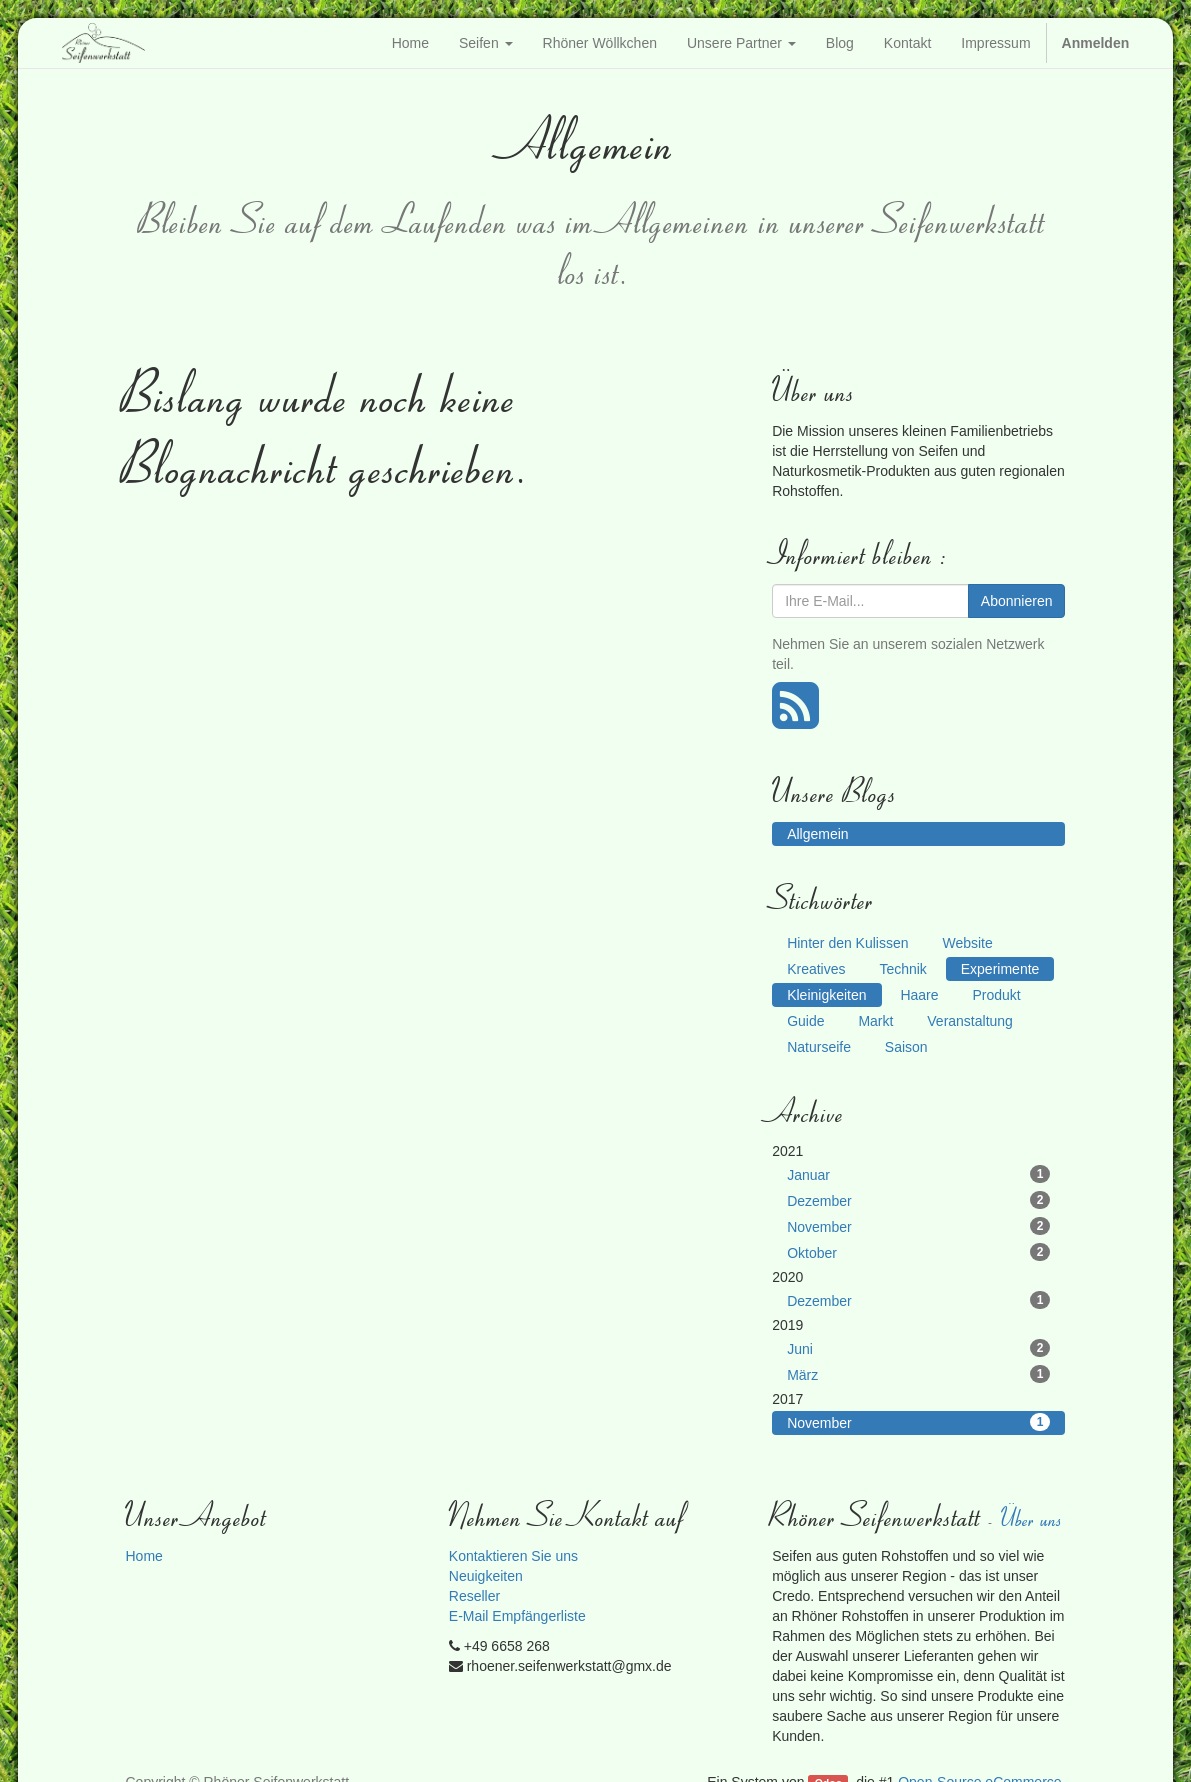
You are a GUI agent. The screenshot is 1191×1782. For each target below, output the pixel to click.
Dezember (918, 1200)
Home (143, 1556)
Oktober (918, 1252)
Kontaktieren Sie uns (513, 1556)
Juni (918, 1348)
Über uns (1033, 1517)
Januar (918, 1174)
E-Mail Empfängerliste (517, 1616)
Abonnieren (1017, 601)
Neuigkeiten (486, 1576)
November (918, 1226)
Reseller (474, 1596)
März (918, 1374)
